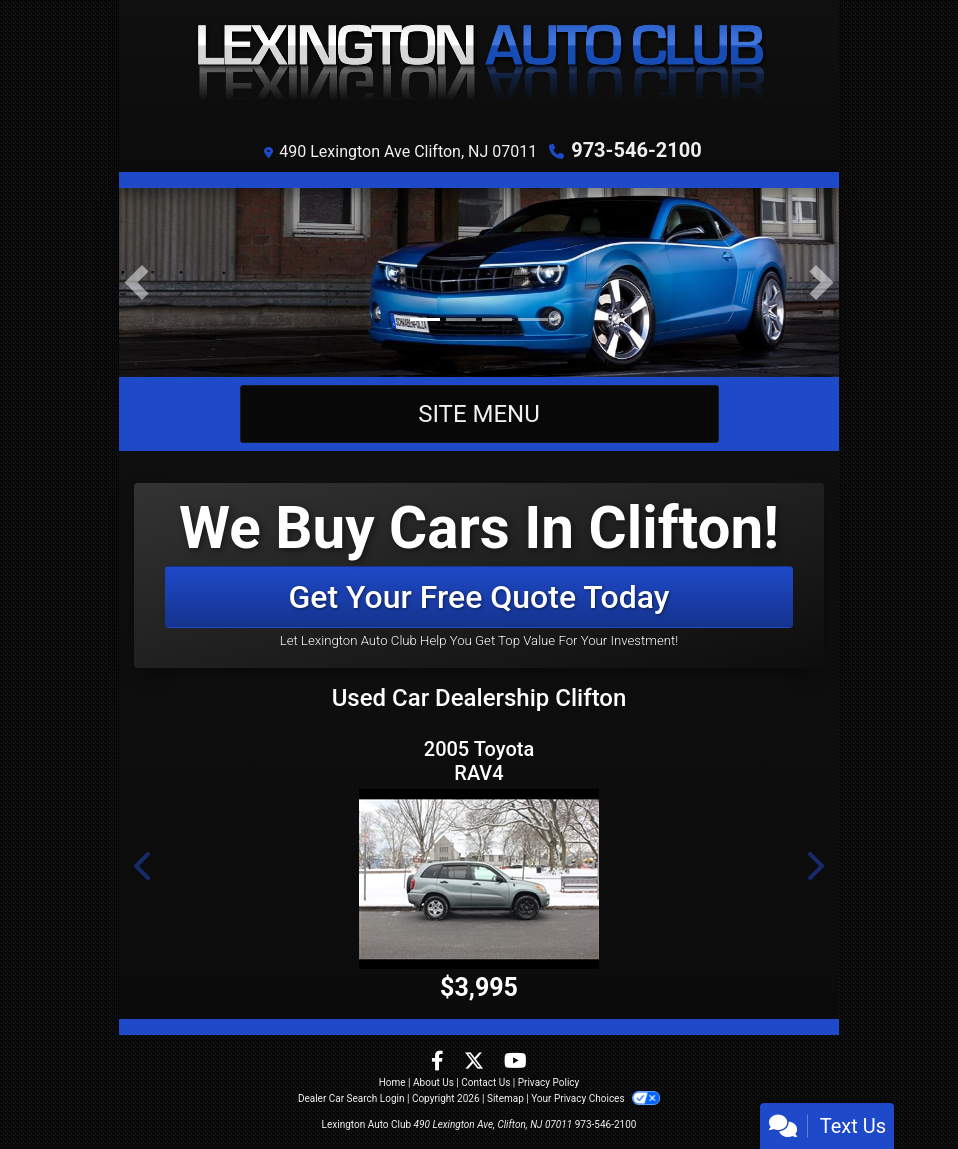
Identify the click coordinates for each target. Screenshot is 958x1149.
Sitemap (505, 1098)
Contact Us (485, 1082)
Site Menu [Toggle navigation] (479, 414)
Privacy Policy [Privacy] (549, 1082)
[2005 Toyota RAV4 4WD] (479, 879)
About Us (433, 1082)
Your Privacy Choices (595, 1098)
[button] (136, 282)
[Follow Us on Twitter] (476, 1062)
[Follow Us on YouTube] (515, 1062)
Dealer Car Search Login (351, 1098)
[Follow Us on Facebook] (439, 1062)
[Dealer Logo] (479, 65)
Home (392, 1082)
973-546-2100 (636, 150)
